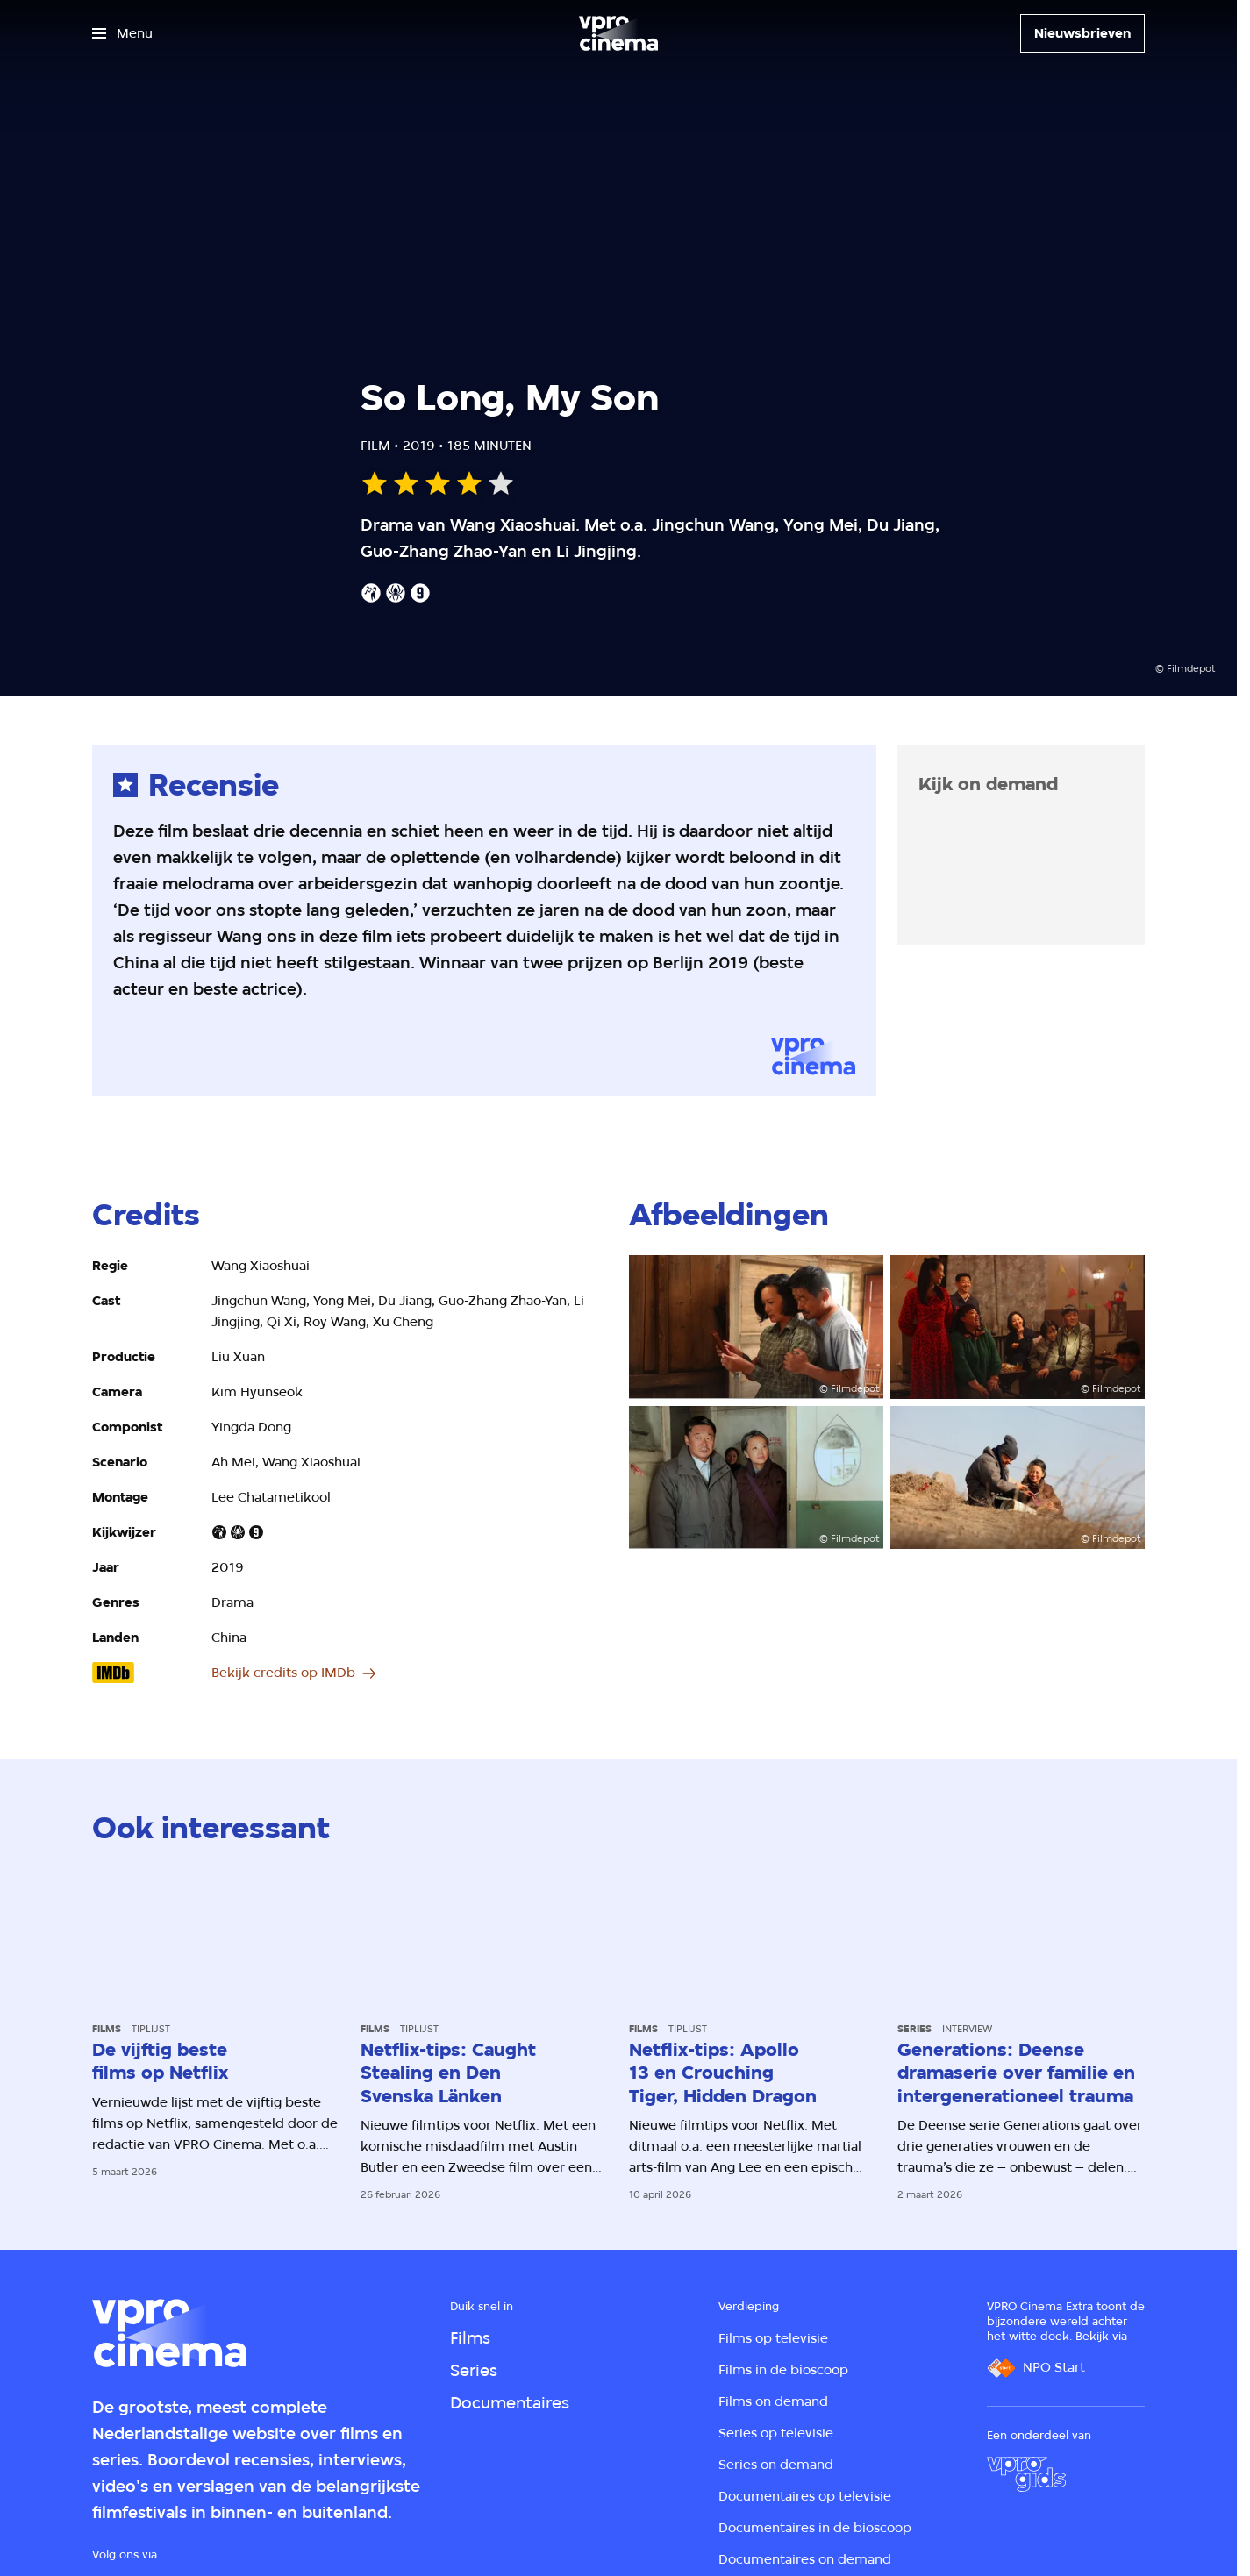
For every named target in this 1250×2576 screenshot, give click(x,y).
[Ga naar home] (618, 33)
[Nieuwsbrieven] (1082, 33)
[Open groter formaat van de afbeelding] (756, 1326)
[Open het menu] (122, 33)
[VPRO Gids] (1026, 2474)
